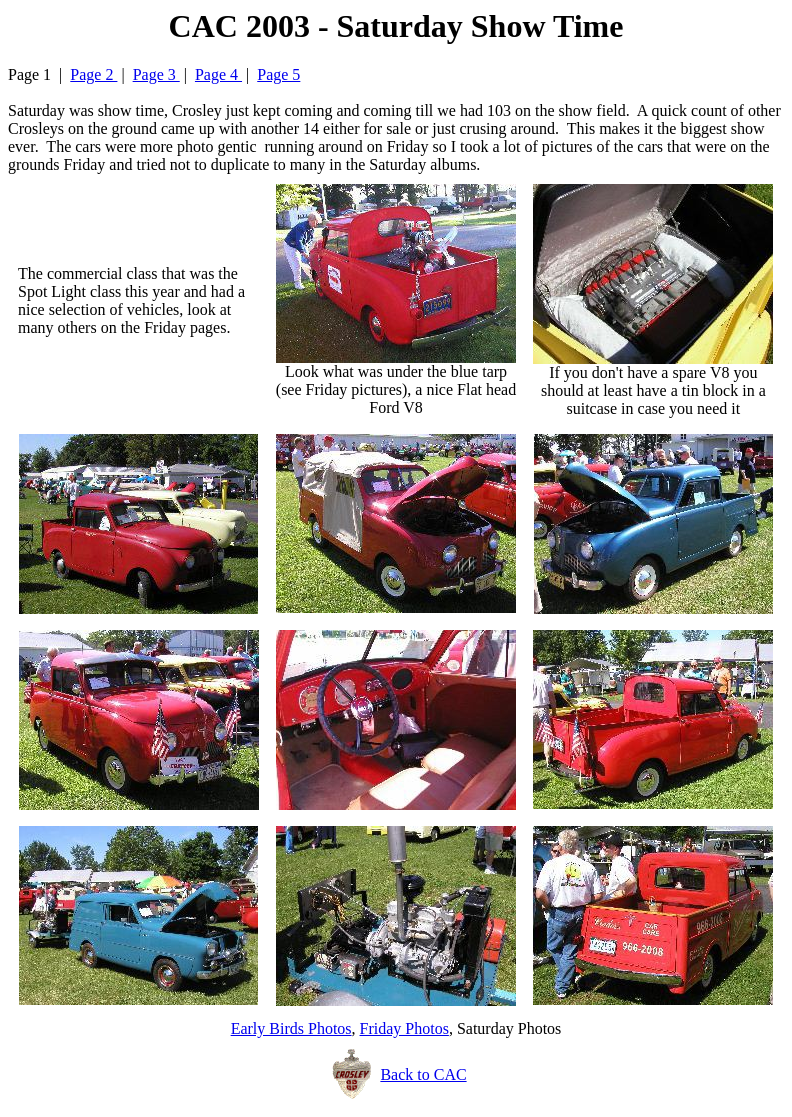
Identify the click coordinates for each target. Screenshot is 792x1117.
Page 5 (278, 74)
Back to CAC (423, 1074)
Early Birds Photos (291, 1028)
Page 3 (156, 74)
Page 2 (93, 74)
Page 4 (218, 74)
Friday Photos (404, 1028)
